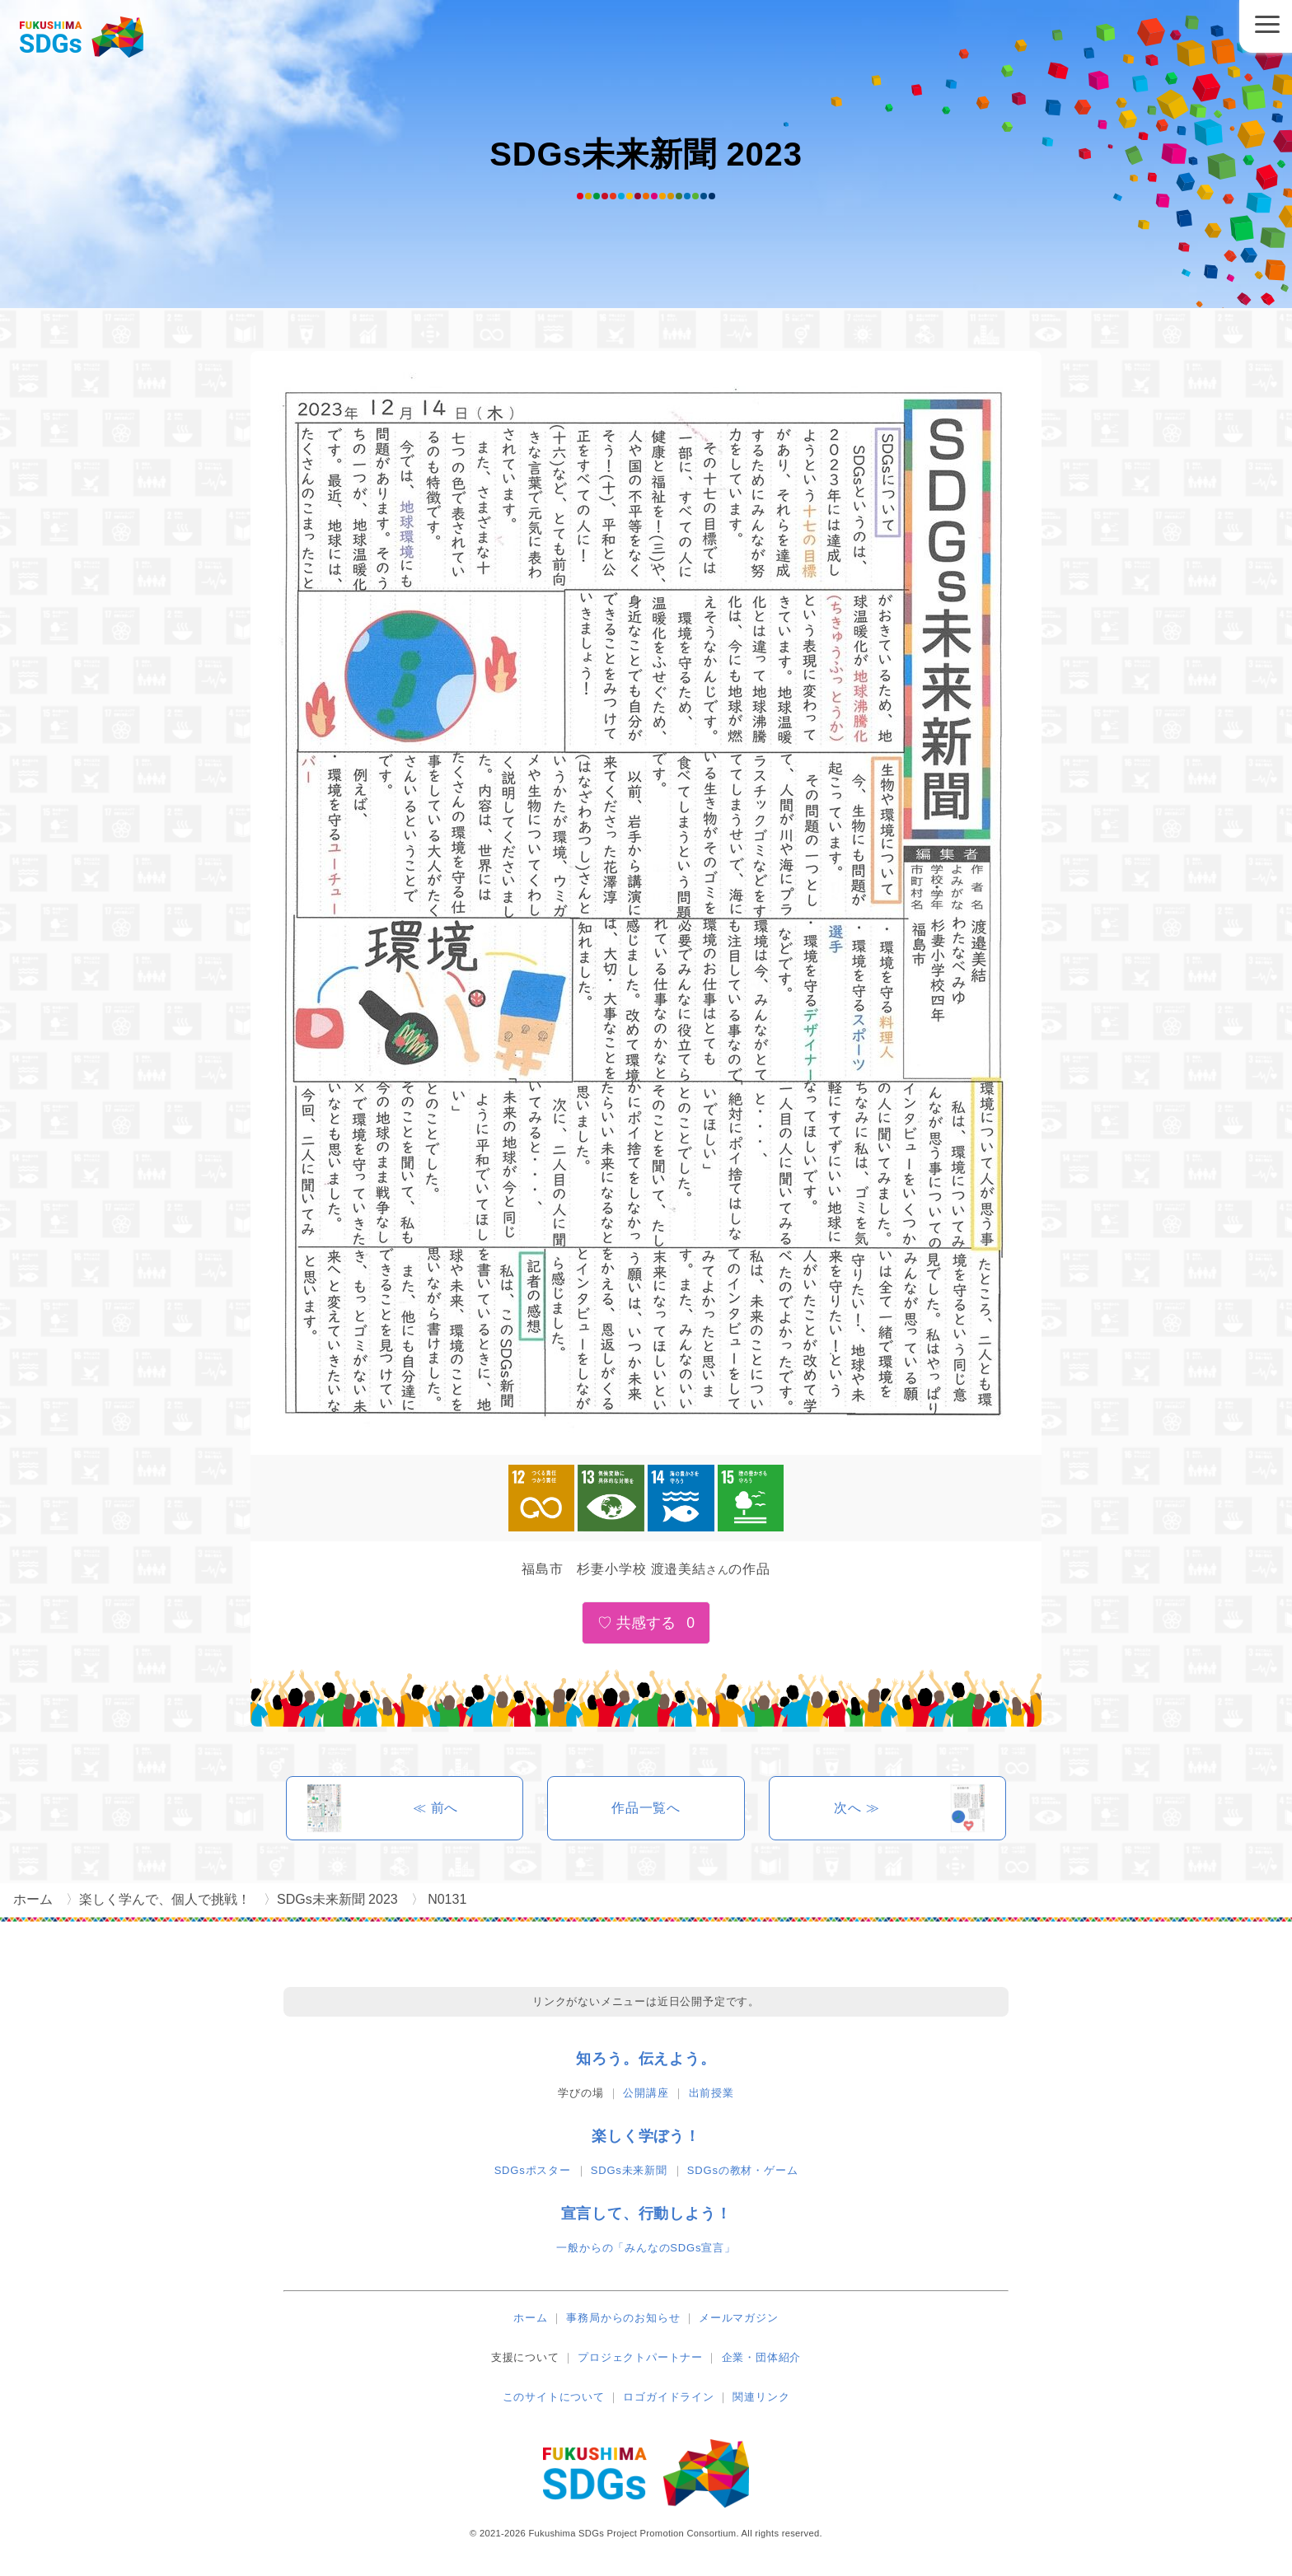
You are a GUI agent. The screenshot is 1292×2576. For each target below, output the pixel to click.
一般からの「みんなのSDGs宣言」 (645, 2248)
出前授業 (711, 2093)
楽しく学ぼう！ (646, 2136)
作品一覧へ (646, 1808)
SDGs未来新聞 (629, 2170)
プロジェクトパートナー (640, 2357)
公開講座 (645, 2093)
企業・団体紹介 (762, 2357)
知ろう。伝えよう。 (645, 2058)
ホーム (530, 2318)
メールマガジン (739, 2318)
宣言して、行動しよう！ (646, 2213)
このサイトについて (554, 2397)
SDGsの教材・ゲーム (742, 2170)
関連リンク (761, 2397)
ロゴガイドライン (668, 2397)
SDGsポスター (532, 2170)
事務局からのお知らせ (623, 2318)
